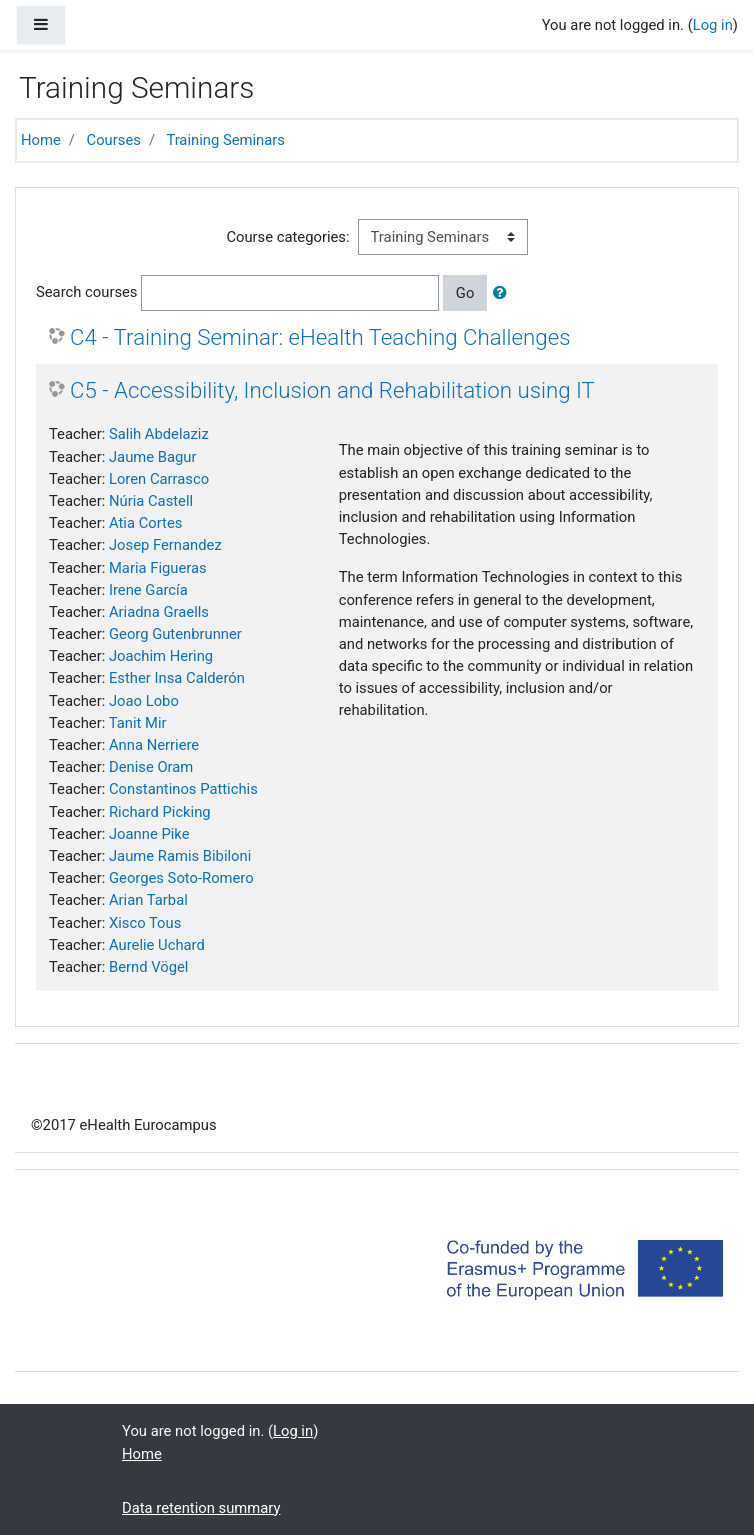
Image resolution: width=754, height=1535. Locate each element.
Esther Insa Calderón (177, 678)
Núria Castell (151, 501)
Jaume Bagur (153, 457)
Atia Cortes (145, 523)
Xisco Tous (145, 923)
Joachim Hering (161, 656)
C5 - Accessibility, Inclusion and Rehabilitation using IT (332, 390)
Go (465, 293)
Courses (114, 140)
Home (41, 140)
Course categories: (287, 237)
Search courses (87, 292)
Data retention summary (201, 1508)
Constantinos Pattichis (183, 789)
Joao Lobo (144, 701)
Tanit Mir (138, 723)
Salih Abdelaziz (159, 434)
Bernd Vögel (148, 967)
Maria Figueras (158, 568)
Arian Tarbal (148, 900)
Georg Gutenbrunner (175, 634)
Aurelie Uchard (157, 945)
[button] (504, 293)
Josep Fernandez (165, 545)
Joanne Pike (149, 834)
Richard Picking (160, 812)
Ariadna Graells (159, 612)
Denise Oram (151, 767)
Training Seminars (225, 140)
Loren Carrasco (159, 479)
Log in (713, 25)
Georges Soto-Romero (181, 878)
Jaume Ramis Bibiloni (180, 856)
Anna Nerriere (154, 745)
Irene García (148, 590)
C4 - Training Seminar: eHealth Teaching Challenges (320, 337)
